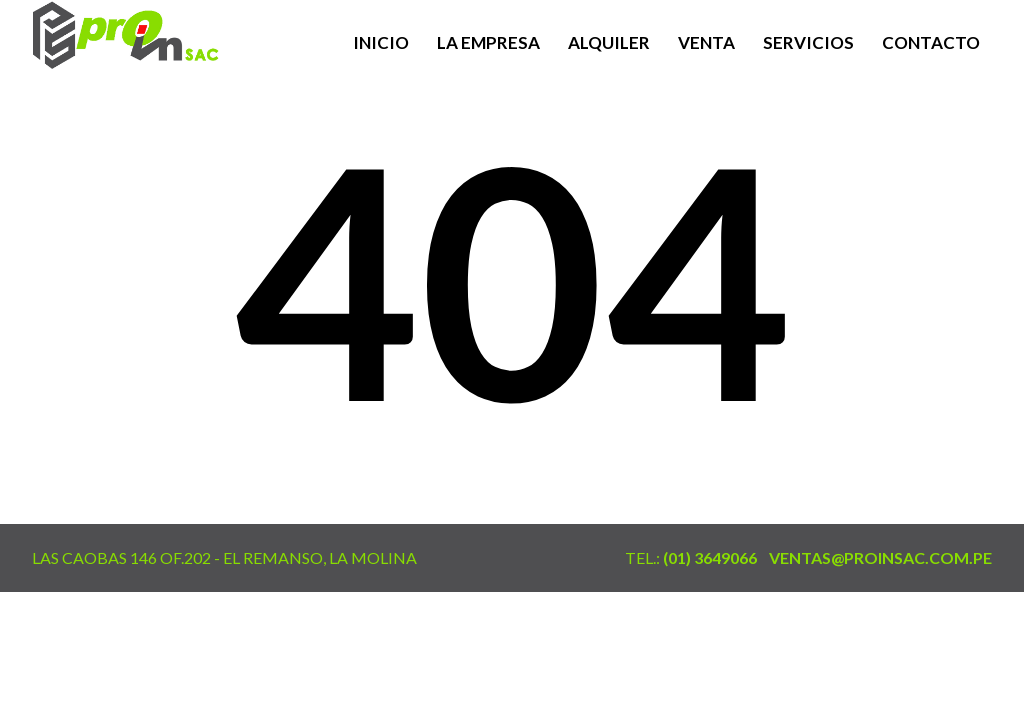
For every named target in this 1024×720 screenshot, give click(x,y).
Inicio (381, 42)
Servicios (808, 42)
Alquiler (609, 42)
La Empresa (488, 42)
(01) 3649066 (710, 557)
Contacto (931, 42)
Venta (706, 42)
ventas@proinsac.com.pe (880, 557)
